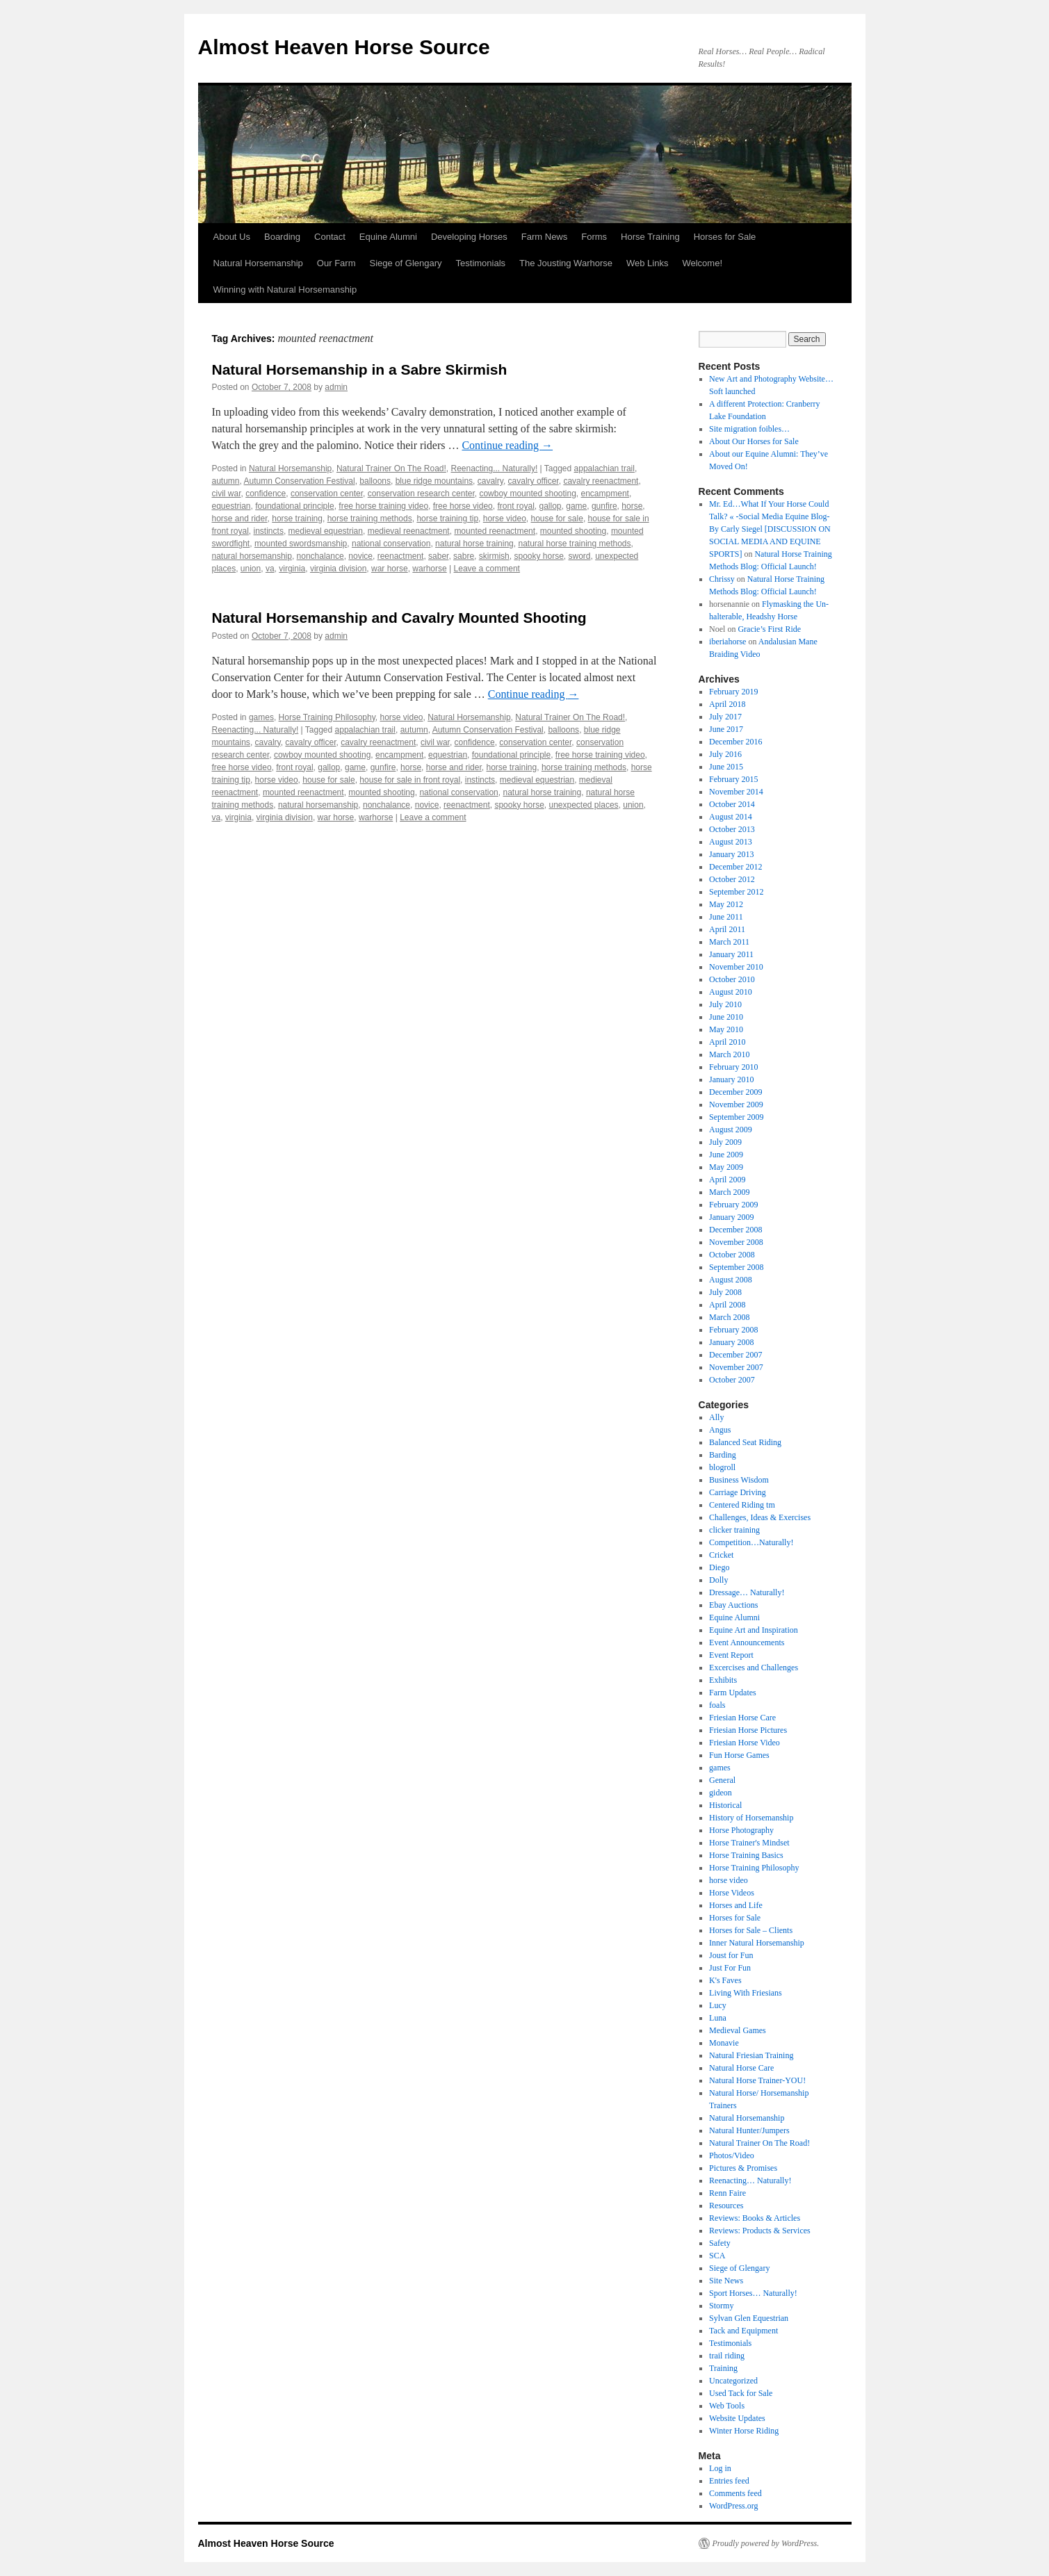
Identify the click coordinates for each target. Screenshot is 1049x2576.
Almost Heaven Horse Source (344, 46)
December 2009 (735, 1092)
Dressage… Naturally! (746, 1592)
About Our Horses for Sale (754, 441)
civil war (226, 493)
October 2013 (732, 829)
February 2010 (733, 1067)
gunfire (604, 506)
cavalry (490, 481)
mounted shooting (573, 531)
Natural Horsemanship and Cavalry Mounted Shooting (399, 618)
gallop (550, 506)
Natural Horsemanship (258, 263)
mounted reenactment (494, 531)
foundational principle (294, 506)
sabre (463, 556)
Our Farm (336, 263)
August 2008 (730, 1280)
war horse (389, 568)
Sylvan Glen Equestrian (748, 2318)
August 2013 (730, 842)
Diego (719, 1567)
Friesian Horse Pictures (748, 1730)
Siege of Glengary (405, 263)
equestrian (231, 506)
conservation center (327, 493)
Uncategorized (733, 2381)
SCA (717, 2255)
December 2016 (735, 742)
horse (631, 506)
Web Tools (727, 2406)
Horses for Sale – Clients (750, 1930)
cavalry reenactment (600, 481)
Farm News (544, 236)
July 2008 (725, 1292)
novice (360, 556)
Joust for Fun (731, 1955)
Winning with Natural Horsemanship (285, 289)
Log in (720, 2468)
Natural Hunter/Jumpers (749, 2130)
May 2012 (726, 904)
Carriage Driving (737, 1492)
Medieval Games (737, 2030)
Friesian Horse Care (742, 1717)
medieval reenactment (409, 531)
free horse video (463, 506)
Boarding (282, 236)
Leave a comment (487, 568)
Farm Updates (732, 1692)
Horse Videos (731, 1893)
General (722, 1780)
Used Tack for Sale (740, 2393)
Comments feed (735, 2493)
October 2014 (732, 804)
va (270, 568)
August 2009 (730, 1129)
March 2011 (729, 942)
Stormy (721, 2305)
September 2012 (736, 892)
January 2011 (731, 954)
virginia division (338, 568)
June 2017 (726, 729)
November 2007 (736, 1367)
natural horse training (474, 543)
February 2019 (733, 691)
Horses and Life (736, 1905)
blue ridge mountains (434, 481)
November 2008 (736, 1242)
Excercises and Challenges (753, 1667)
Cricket (721, 1555)
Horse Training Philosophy (327, 717)
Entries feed (729, 2481)
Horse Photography (741, 1830)
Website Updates (737, 2418)
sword (580, 556)
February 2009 (733, 1204)
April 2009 (727, 1179)
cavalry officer (533, 481)
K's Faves (725, 1980)
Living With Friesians (745, 1993)
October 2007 (732, 1380)
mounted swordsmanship (300, 543)
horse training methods (369, 518)
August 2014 (730, 817)
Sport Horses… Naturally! (753, 2293)
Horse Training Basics (746, 1855)
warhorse (429, 568)
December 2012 (735, 867)
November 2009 (736, 1104)
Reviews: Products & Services (760, 2230)
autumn (226, 481)
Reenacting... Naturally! (493, 468)
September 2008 (736, 1267)
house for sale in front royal (409, 780)
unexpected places (583, 805)
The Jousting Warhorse (565, 263)
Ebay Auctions (733, 1605)
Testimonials (481, 263)
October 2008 (732, 1255)
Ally (716, 1417)
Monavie (724, 2043)
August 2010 (730, 992)
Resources (726, 2205)
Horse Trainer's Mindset (749, 1843)
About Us (231, 236)
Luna (717, 2018)
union (251, 568)
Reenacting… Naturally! (750, 2180)
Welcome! (702, 263)
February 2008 (733, 1330)
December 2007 (735, 1355)
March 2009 (729, 1192)
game (576, 506)
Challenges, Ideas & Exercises (760, 1517)
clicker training (734, 1530)
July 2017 (725, 717)
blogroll (722, 1467)
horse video (504, 518)
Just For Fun (730, 1968)
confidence (265, 493)
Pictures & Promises (743, 2168)
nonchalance (320, 556)
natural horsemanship (252, 556)
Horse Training (650, 236)
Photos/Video (731, 2155)
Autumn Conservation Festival (299, 481)
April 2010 (727, 1042)
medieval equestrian (325, 531)
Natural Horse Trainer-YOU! (757, 2080)
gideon (720, 1793)
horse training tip (447, 518)
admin (336, 387)
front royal (515, 506)
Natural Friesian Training (751, 2055)
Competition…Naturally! (751, 1542)
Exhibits (723, 1680)
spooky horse (538, 556)
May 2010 (726, 1029)
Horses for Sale (725, 236)
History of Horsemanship (751, 1818)
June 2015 (726, 767)
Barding (722, 1455)
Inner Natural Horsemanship (756, 1943)
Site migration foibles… (749, 429)
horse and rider (240, 518)
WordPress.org (733, 2506)
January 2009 (731, 1217)
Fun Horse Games (739, 1755)
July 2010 (725, 1004)
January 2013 (731, 854)
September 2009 (736, 1117)
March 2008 (729, 1317)
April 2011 (727, 929)
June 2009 (726, 1154)
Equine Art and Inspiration (753, 1630)
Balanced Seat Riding (745, 1442)
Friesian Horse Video (744, 1742)
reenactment (400, 556)
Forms (594, 236)
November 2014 (736, 792)
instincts (269, 531)
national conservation (391, 543)
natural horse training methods (574, 543)
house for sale (556, 518)
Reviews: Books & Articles (754, 2218)
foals (717, 1705)
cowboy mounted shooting (527, 493)
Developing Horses (469, 236)
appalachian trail (604, 468)
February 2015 (733, 779)
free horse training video (383, 506)
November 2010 (736, 967)
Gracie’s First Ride (769, 629)
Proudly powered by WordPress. (766, 2543)
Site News (726, 2280)
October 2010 (732, 979)
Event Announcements (746, 1642)
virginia (292, 568)
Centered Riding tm (742, 1505)
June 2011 (726, 917)
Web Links (647, 263)
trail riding (727, 2356)
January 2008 (731, 1342)
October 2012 (732, 879)
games (261, 717)
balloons (375, 481)
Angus (720, 1430)
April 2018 (727, 704)
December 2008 (735, 1229)
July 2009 (725, 1142)
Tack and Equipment (743, 2330)
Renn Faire (727, 2193)
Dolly (718, 1580)
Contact (329, 236)
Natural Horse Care (741, 2068)
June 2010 (726, 1017)
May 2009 (726, 1167)
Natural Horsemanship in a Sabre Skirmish (359, 369)
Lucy (717, 2005)
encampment (605, 493)
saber (438, 556)
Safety (720, 2243)
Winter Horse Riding (744, 2431)
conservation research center (421, 493)
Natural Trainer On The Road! (391, 468)
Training (723, 2368)
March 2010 (729, 1054)
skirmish (494, 556)
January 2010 (731, 1079)
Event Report (731, 1655)
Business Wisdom (739, 1480)
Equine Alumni (388, 236)
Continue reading (507, 445)
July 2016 (725, 754)
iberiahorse (727, 641)
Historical (725, 1805)
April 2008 (727, 1305)
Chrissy (722, 579)
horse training (297, 518)
